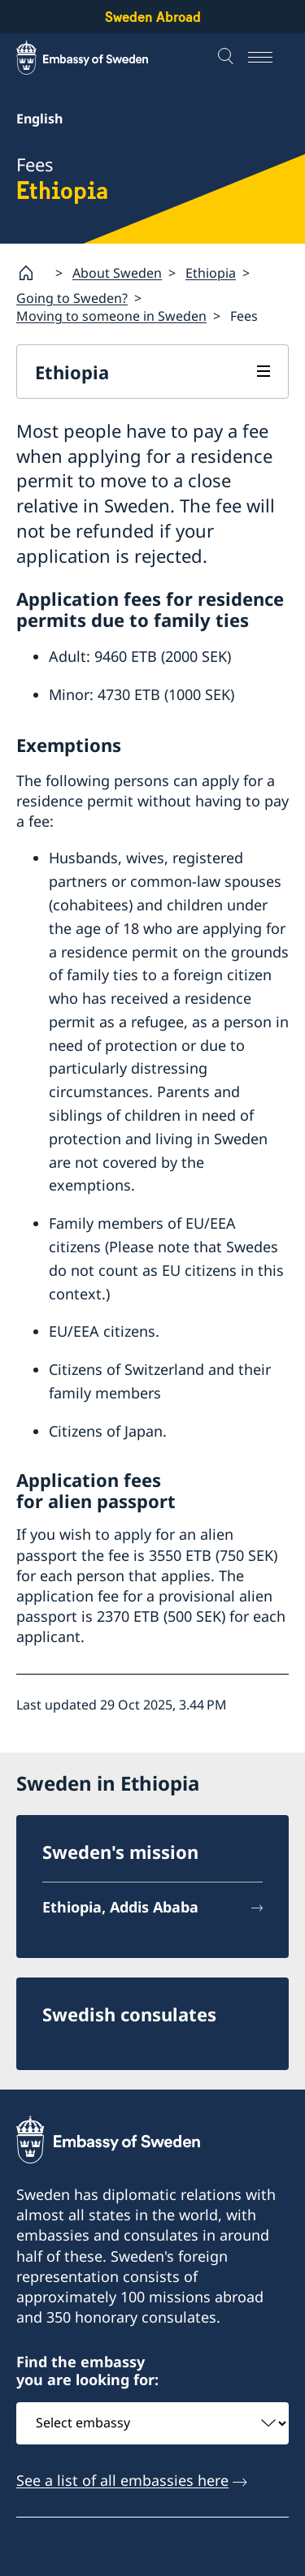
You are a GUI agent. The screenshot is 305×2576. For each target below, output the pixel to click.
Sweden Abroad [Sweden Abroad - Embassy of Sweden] (153, 16)
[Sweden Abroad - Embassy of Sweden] (97, 57)
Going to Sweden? (72, 298)
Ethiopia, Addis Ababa (120, 1907)
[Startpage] (32, 273)
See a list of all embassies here (122, 2480)
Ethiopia (210, 272)
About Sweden (117, 272)
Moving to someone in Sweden (111, 316)
